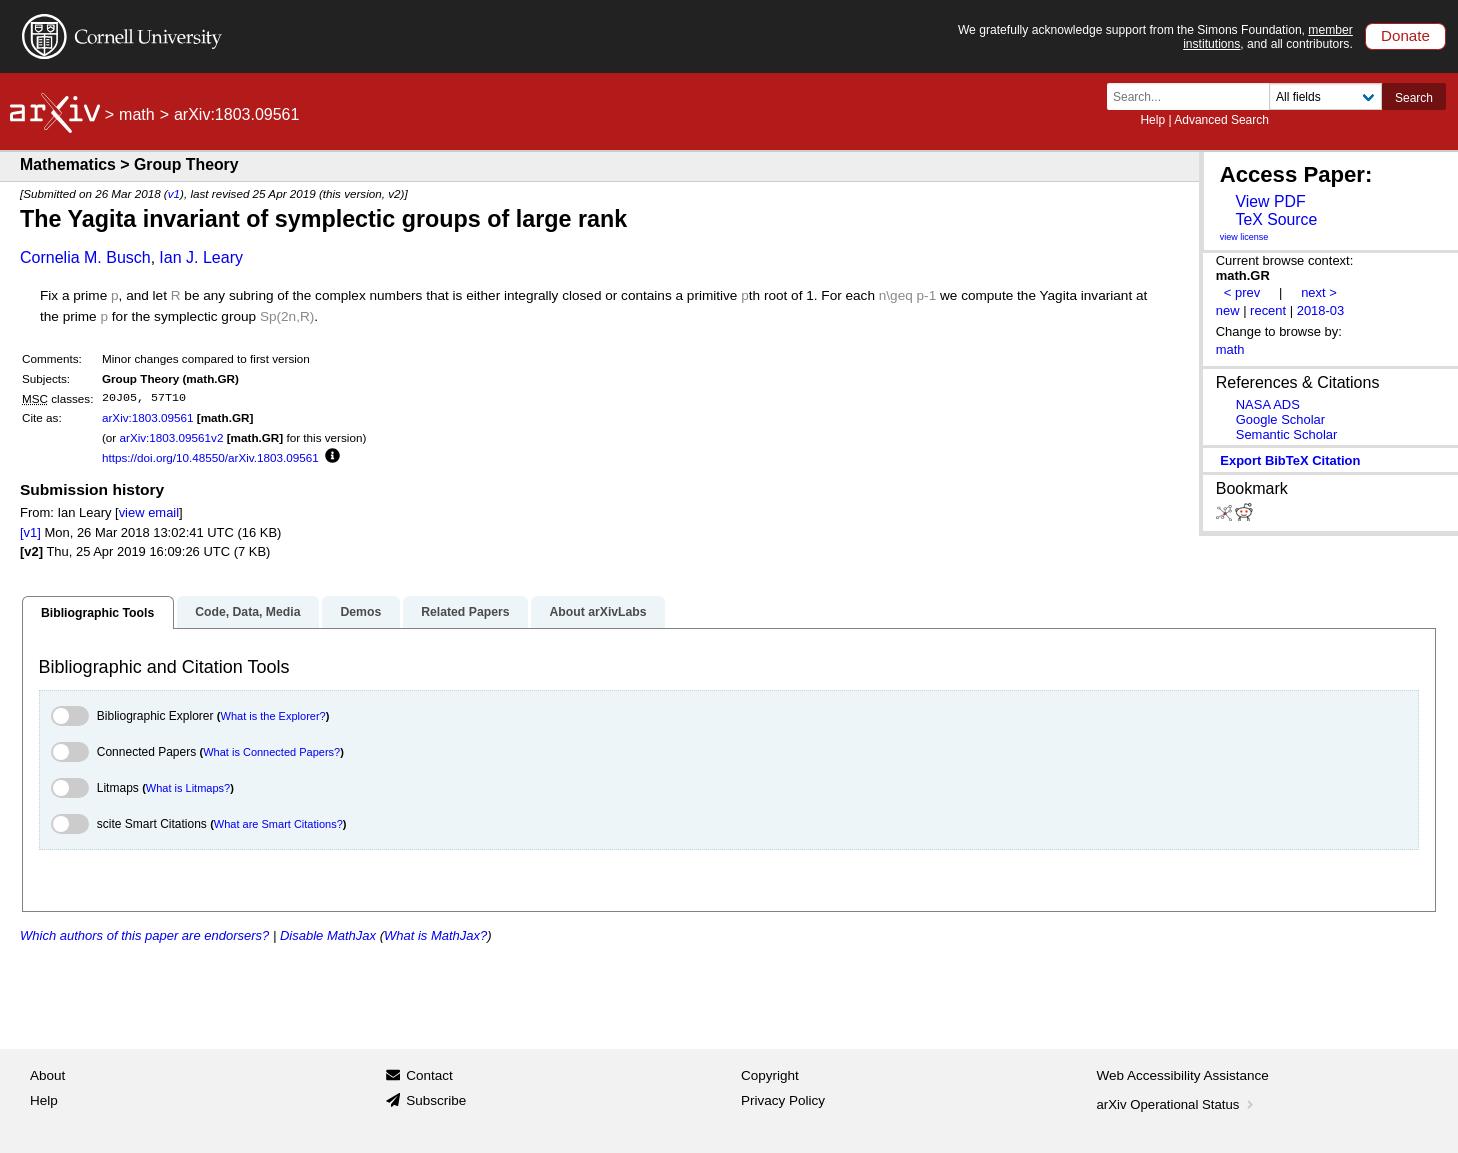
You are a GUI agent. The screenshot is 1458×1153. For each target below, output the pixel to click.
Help (1152, 120)
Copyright (770, 1075)
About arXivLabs (597, 612)
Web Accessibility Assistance (1183, 1075)
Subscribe (436, 1100)
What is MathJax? (435, 935)
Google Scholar (1280, 419)
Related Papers (465, 612)
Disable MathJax (328, 935)
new (1228, 310)
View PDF (1270, 201)
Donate (1405, 35)
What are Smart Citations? (278, 824)
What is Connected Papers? (271, 752)
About (47, 1075)
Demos (360, 612)
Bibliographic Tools (97, 613)
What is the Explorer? (273, 716)
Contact (429, 1075)
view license (1244, 237)
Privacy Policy (783, 1100)
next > (1319, 292)
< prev (1242, 292)
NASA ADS (1268, 404)
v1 (174, 193)
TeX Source (1276, 219)
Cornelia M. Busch (85, 257)
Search (1414, 98)
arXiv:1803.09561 (148, 417)
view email (149, 512)
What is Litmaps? (188, 788)
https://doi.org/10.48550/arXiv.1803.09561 (210, 457)
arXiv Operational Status (1177, 1104)
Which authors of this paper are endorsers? (144, 935)
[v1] (30, 532)
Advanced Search (1221, 120)
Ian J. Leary (201, 257)
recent (1268, 310)
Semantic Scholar (1287, 434)
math (137, 114)
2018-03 (1321, 310)
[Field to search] (1325, 96)
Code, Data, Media (247, 612)
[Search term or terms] (1194, 96)
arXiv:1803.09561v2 (171, 437)
